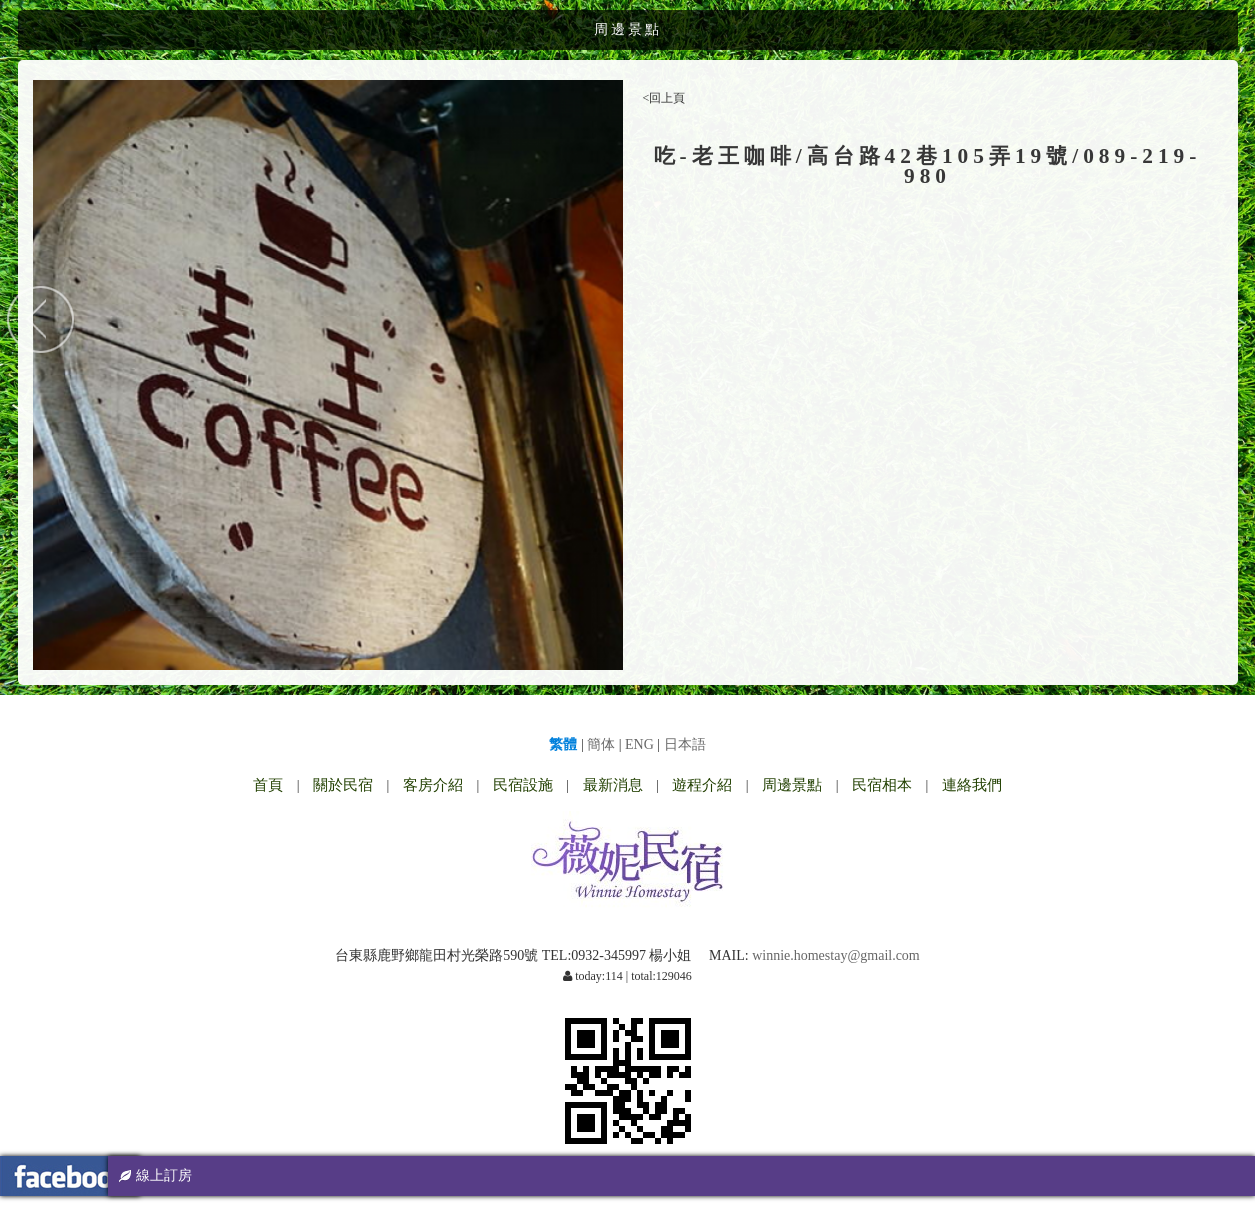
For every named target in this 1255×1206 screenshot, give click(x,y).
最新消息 (613, 785)
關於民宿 (343, 785)
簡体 (601, 744)
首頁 (268, 785)
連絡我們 (972, 785)
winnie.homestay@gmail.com (836, 955)
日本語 (685, 744)
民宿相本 (882, 785)
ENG (639, 744)
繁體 (563, 744)
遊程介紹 (702, 785)
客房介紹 (433, 785)
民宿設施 (523, 785)
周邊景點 (792, 785)
